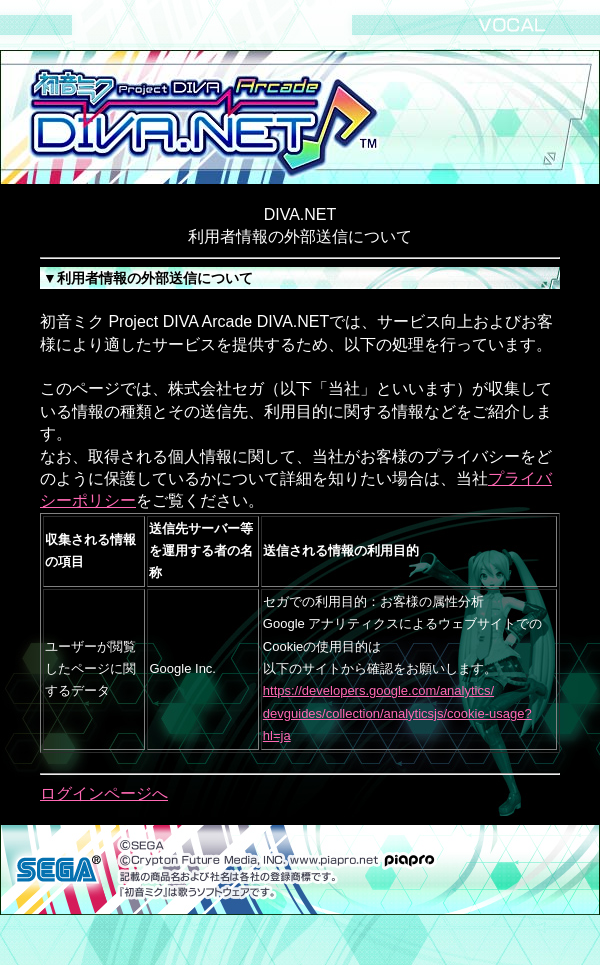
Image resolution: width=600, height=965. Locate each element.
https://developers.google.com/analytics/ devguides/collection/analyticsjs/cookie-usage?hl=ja (397, 713)
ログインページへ (104, 793)
